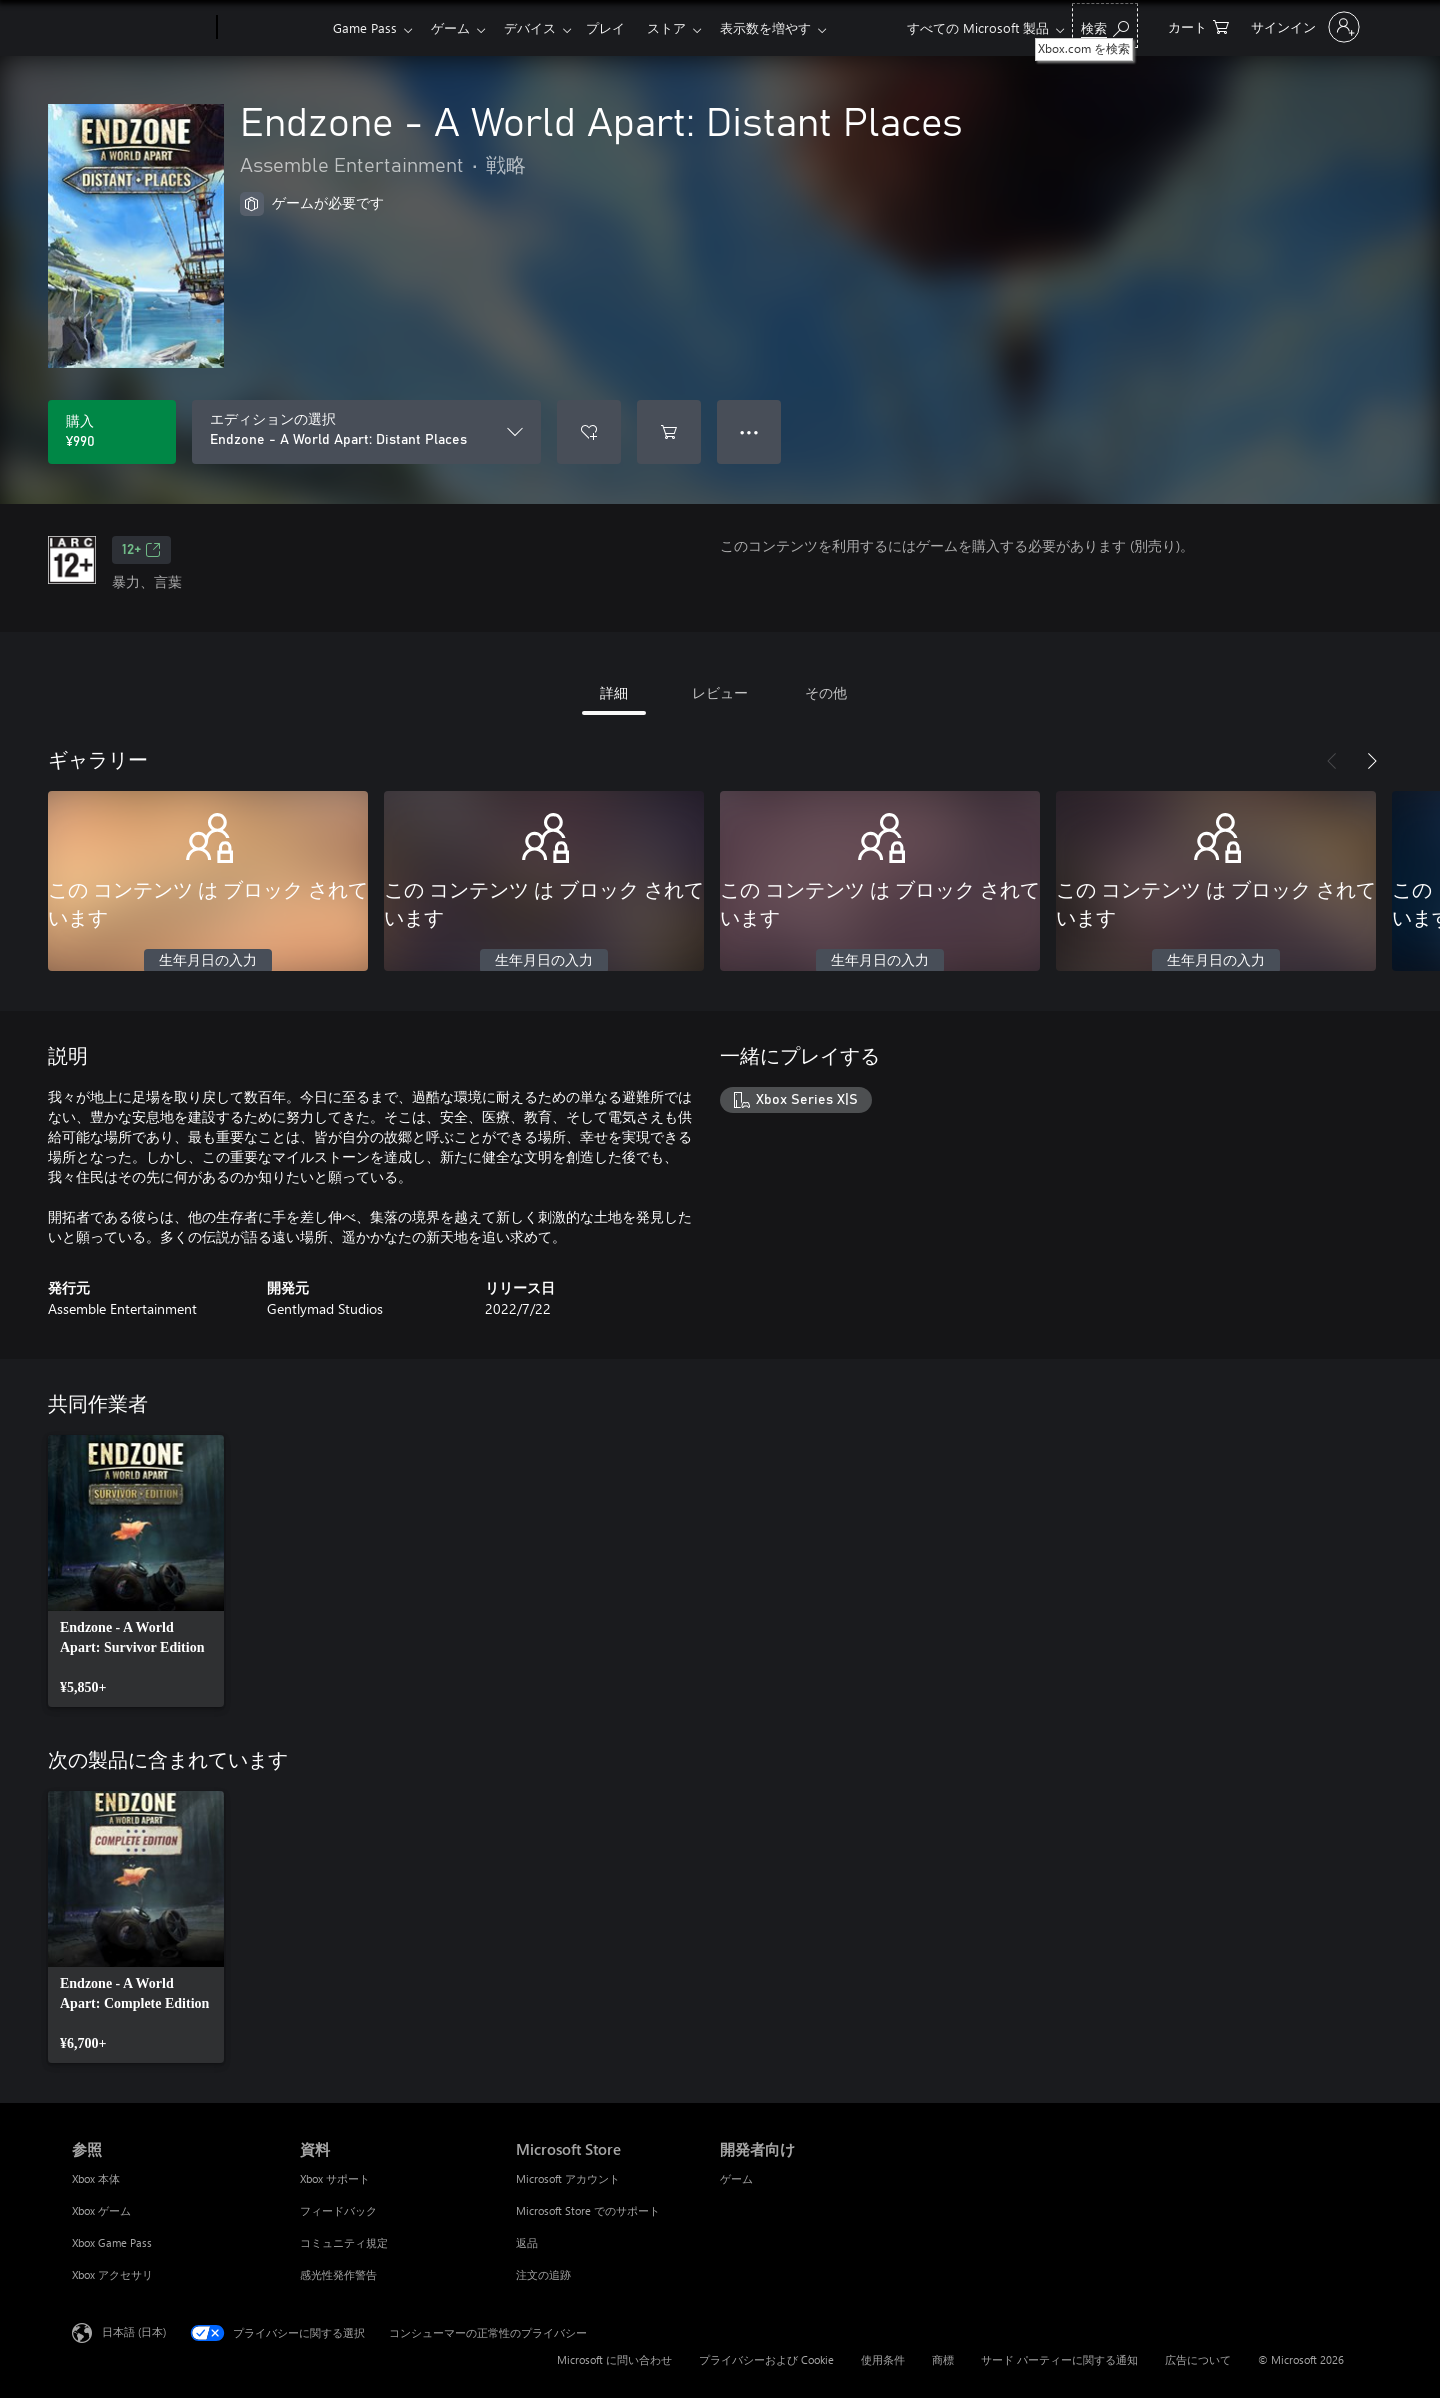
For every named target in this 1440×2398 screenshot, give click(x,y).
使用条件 (883, 2359)
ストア (682, 27)
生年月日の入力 (208, 961)
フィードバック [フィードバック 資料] (338, 2210)
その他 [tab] (826, 692)
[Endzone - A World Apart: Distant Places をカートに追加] (669, 432)
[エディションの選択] (366, 432)
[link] (136, 1571)
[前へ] (1332, 761)
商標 (943, 2359)
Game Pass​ (365, 27)
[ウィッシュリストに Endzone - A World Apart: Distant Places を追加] (589, 432)
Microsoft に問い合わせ (614, 2359)
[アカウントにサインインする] (1303, 27)
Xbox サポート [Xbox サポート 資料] (335, 2178)
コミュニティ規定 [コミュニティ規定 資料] (344, 2242)
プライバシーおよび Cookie (766, 2359)
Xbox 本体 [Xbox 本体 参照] (96, 2178)
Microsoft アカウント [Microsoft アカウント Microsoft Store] (568, 2178)
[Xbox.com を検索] (1105, 25)
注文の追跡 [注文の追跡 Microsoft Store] (543, 2274)
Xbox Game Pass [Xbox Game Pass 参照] (112, 2242)
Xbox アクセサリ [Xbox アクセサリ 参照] (112, 2274)
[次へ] (1372, 761)
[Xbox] (272, 28)
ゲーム (454, 27)
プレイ (617, 27)
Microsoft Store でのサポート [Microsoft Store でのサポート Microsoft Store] (588, 2210)
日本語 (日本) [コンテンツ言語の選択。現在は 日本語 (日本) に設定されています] (134, 2331)
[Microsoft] (140, 28)
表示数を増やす (785, 27)
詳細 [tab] (614, 692)
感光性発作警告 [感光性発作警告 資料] (338, 2274)
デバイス (538, 27)
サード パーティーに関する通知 (1059, 2359)
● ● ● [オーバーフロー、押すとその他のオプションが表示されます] (749, 431)
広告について (1198, 2359)
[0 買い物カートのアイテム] (1198, 25)
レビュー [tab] (720, 692)
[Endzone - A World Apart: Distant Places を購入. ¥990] (112, 432)
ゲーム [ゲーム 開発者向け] (736, 2178)
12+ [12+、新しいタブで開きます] (141, 550)
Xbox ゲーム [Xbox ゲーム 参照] (101, 2210)
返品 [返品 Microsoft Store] (527, 2242)
